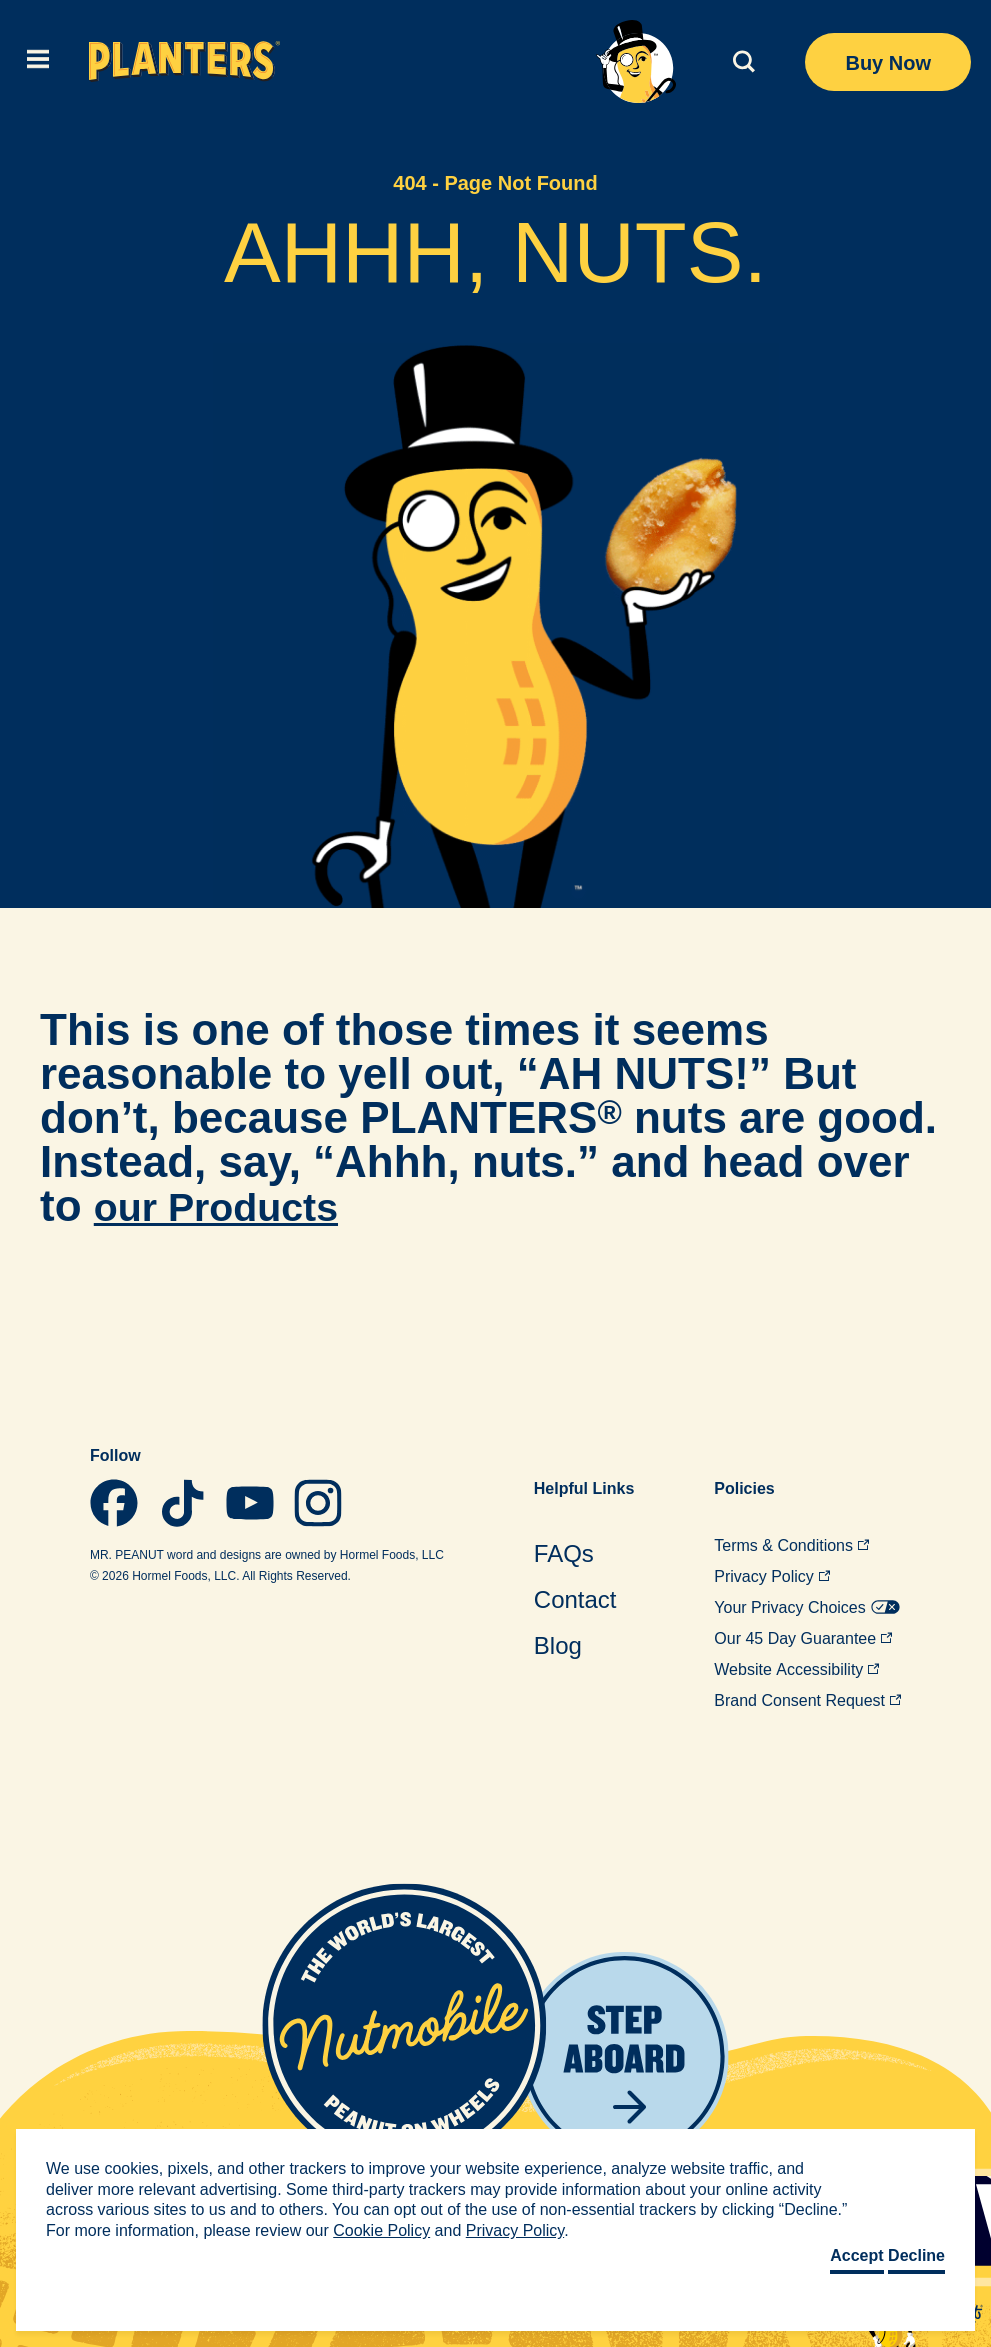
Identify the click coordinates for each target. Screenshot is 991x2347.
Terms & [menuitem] (791, 1545)
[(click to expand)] (34, 62)
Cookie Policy (381, 2230)
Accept (856, 2255)
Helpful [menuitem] (584, 1488)
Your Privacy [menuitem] (806, 1607)
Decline (916, 2255)
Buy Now (888, 63)
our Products (231, 1205)
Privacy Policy (515, 2230)
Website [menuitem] (796, 1669)
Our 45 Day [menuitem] (803, 1638)
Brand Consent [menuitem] (807, 1700)
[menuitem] (584, 1553)
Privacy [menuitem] (772, 1576)
